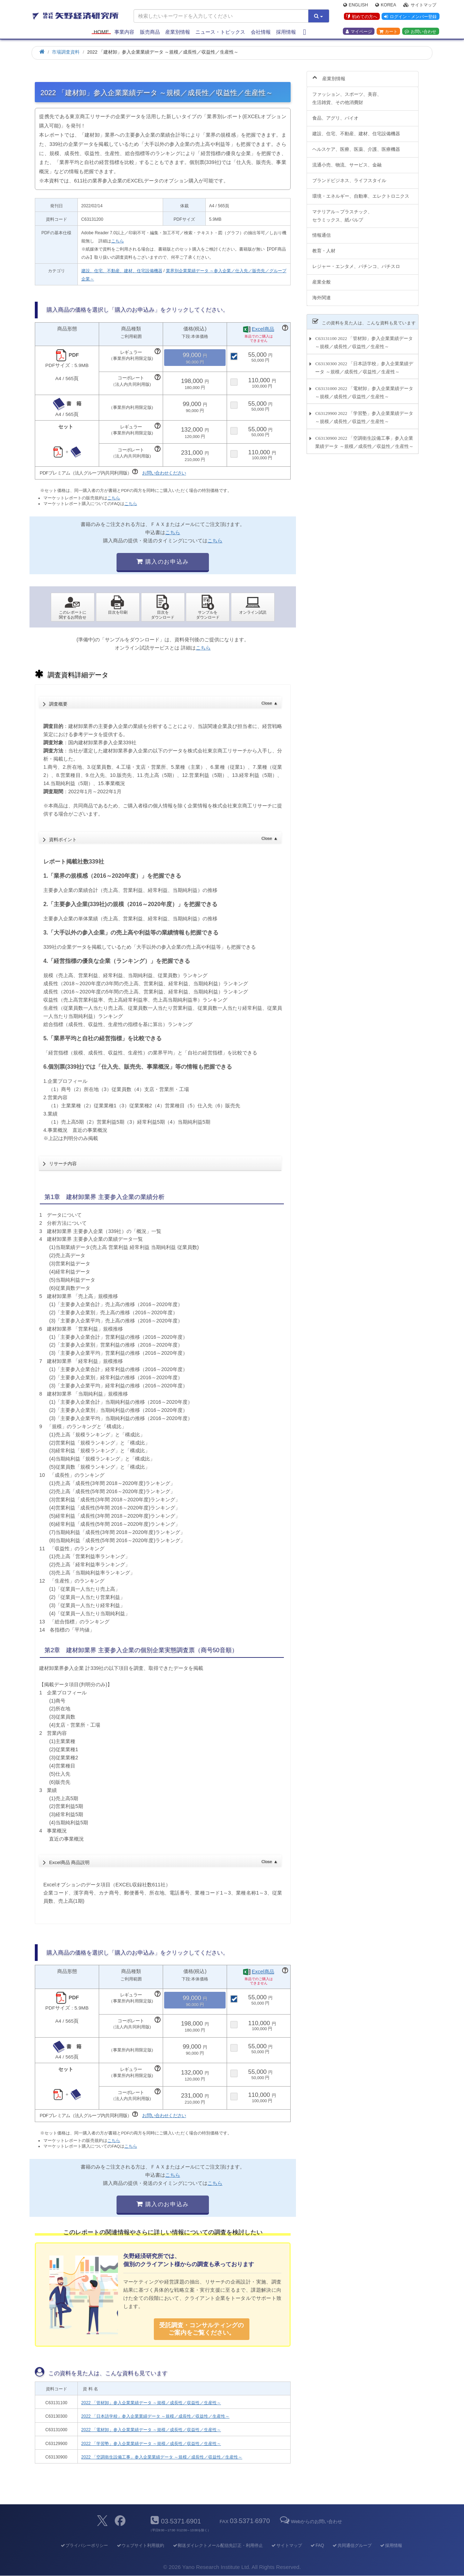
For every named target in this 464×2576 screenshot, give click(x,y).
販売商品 (150, 32)
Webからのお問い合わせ (310, 2521)
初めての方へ (361, 17)
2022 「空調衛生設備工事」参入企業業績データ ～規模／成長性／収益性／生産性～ (161, 2457)
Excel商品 (263, 329)
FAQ (317, 2545)
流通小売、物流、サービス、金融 (347, 160)
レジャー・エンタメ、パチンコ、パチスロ (356, 262)
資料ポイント (163, 837)
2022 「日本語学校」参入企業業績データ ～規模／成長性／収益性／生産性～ (155, 2416)
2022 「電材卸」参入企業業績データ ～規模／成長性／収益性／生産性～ (151, 2429)
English (355, 5)
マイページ (359, 32)
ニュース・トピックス (220, 32)
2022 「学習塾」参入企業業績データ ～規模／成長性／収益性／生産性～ (151, 2443)
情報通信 (321, 231)
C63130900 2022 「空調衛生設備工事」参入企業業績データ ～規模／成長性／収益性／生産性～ (364, 438)
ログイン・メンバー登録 (410, 17)
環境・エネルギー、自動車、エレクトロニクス (360, 191)
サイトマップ (419, 5)
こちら (117, 241)
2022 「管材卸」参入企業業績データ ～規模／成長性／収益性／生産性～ (151, 2402)
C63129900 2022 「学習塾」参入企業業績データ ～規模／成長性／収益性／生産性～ (364, 413)
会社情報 (261, 32)
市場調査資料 (66, 52)
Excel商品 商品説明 (163, 1860)
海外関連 (321, 293)
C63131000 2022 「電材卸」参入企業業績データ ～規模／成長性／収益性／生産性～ (364, 388)
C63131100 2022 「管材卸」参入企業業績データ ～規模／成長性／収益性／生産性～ (364, 338)
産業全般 (321, 278)
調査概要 (163, 702)
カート (388, 32)
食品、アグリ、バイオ (335, 114)
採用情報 (286, 32)
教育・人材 (323, 247)
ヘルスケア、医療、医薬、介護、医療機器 (356, 145)
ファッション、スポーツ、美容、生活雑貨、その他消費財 (347, 94)
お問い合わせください (164, 473)
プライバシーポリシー (84, 2545)
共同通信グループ (352, 2545)
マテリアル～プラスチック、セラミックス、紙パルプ (342, 211)
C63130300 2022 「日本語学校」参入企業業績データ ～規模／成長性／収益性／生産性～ (364, 363)
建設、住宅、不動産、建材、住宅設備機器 (121, 270)
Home (101, 32)
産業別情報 (177, 32)
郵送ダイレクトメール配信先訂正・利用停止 (217, 2545)
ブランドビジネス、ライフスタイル (349, 176)
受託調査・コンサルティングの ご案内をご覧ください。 (201, 2329)
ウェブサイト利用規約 (140, 2545)
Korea (385, 5)
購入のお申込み (162, 561)
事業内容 (124, 32)
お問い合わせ (420, 32)
